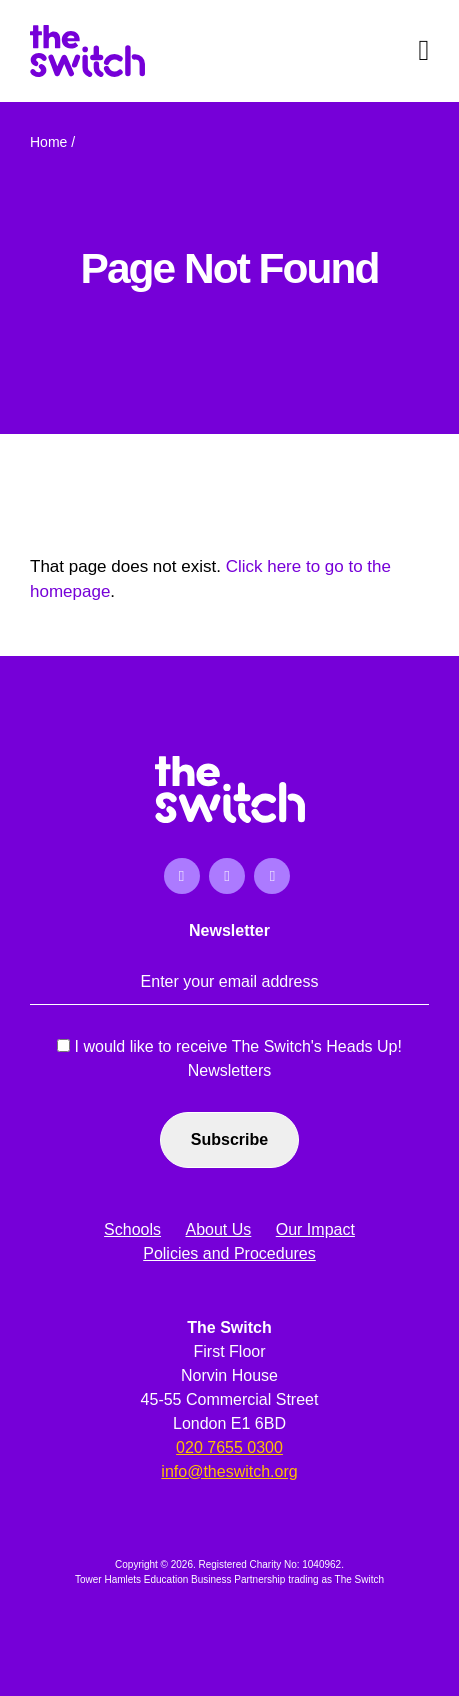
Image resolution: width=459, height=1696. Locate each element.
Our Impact (315, 1229)
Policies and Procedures (229, 1253)
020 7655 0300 (229, 1447)
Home (48, 142)
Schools (132, 1229)
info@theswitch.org (229, 1471)
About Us (218, 1229)
